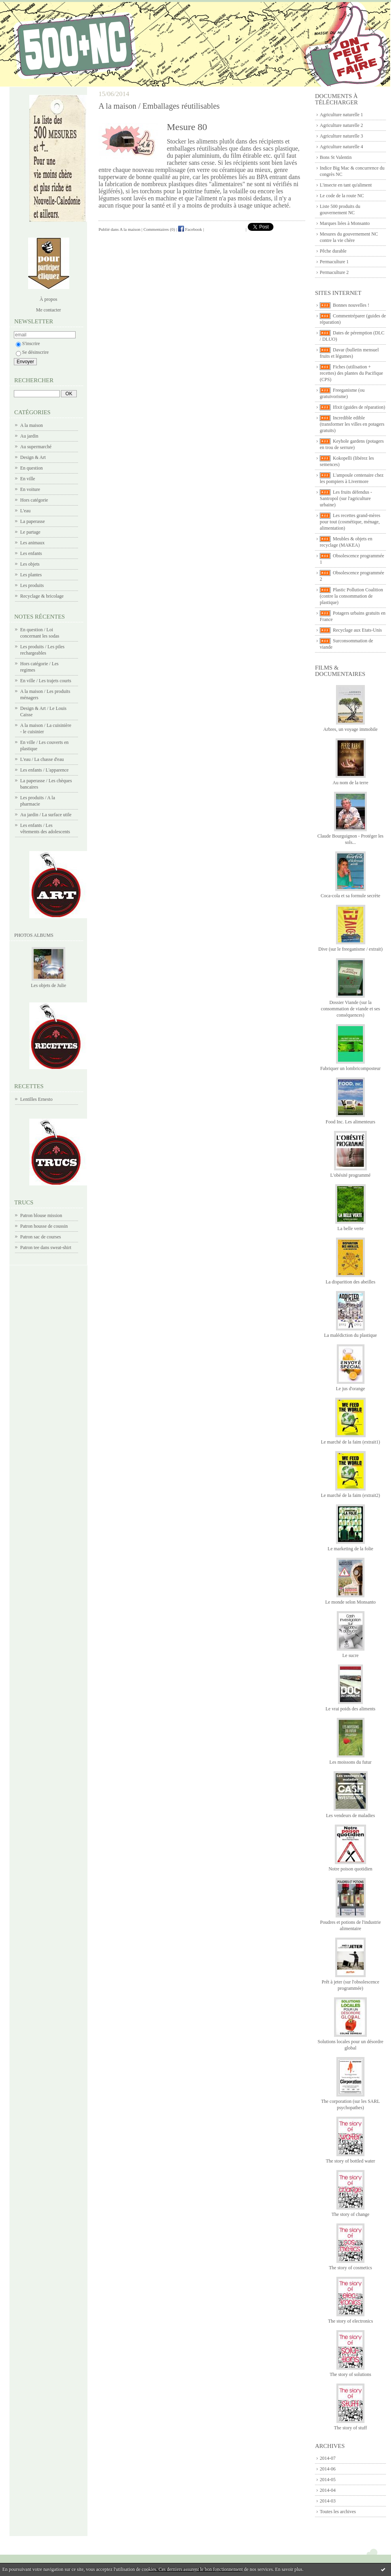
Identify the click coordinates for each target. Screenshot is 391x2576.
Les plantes (31, 574)
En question (31, 468)
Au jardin (29, 436)
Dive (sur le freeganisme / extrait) (350, 949)
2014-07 (328, 2458)
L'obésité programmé (350, 1175)
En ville (27, 478)
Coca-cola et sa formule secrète (350, 895)
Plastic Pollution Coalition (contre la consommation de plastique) (351, 596)
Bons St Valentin (335, 157)
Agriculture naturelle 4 (341, 146)
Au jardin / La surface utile (46, 814)
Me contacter (48, 310)
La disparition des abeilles (351, 1282)
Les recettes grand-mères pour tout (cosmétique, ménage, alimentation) (350, 522)
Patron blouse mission (41, 1215)
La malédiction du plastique (350, 1335)
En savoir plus (288, 2569)
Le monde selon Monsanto (350, 1602)
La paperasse (32, 521)
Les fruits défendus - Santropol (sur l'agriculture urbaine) (346, 498)
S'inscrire (28, 343)
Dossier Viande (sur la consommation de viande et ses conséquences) (350, 1009)
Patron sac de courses (40, 1237)
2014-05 (328, 2479)
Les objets (30, 564)
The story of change (351, 2214)
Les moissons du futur (350, 1762)
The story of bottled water (350, 2161)
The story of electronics (350, 2321)
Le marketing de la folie (350, 1548)
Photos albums (33, 935)
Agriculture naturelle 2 (341, 125)
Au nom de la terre (350, 782)
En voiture (30, 489)
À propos (48, 299)
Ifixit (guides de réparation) (359, 407)
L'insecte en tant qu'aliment (346, 185)
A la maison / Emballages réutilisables (159, 106)
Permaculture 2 (334, 272)
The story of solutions (350, 2374)
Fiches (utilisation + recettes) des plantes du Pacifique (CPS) (351, 373)
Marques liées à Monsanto (345, 223)
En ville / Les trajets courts (45, 680)
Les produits (32, 585)
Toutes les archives (338, 2511)
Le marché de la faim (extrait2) (350, 1495)
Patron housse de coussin (44, 1226)
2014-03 (328, 2501)
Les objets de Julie (48, 985)
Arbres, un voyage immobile (350, 729)
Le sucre (350, 1655)
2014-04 (328, 2490)
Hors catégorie (34, 500)
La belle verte (351, 1228)
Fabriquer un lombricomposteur (350, 1068)
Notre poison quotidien (350, 1869)
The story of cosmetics (350, 2267)
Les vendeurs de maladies (350, 1815)
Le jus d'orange (350, 1388)
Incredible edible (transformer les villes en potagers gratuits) (352, 424)
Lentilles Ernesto (36, 1099)
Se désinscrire (32, 352)
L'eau (25, 510)
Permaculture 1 (334, 261)
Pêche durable (333, 251)
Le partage (30, 532)
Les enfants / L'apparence (44, 770)
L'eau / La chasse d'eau (42, 759)
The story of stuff (350, 2428)
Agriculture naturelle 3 (341, 136)
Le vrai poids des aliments (351, 1709)
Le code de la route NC (342, 195)
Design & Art (33, 457)
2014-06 (328, 2469)
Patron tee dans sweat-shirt (45, 1247)
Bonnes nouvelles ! (351, 305)
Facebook (190, 229)
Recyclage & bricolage (42, 596)
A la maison (31, 425)
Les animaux (32, 542)
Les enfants (31, 553)
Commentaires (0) (159, 229)
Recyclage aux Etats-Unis (357, 630)
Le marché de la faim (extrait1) (350, 1442)
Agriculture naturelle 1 (341, 114)
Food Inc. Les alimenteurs (350, 1122)
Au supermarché (35, 446)
